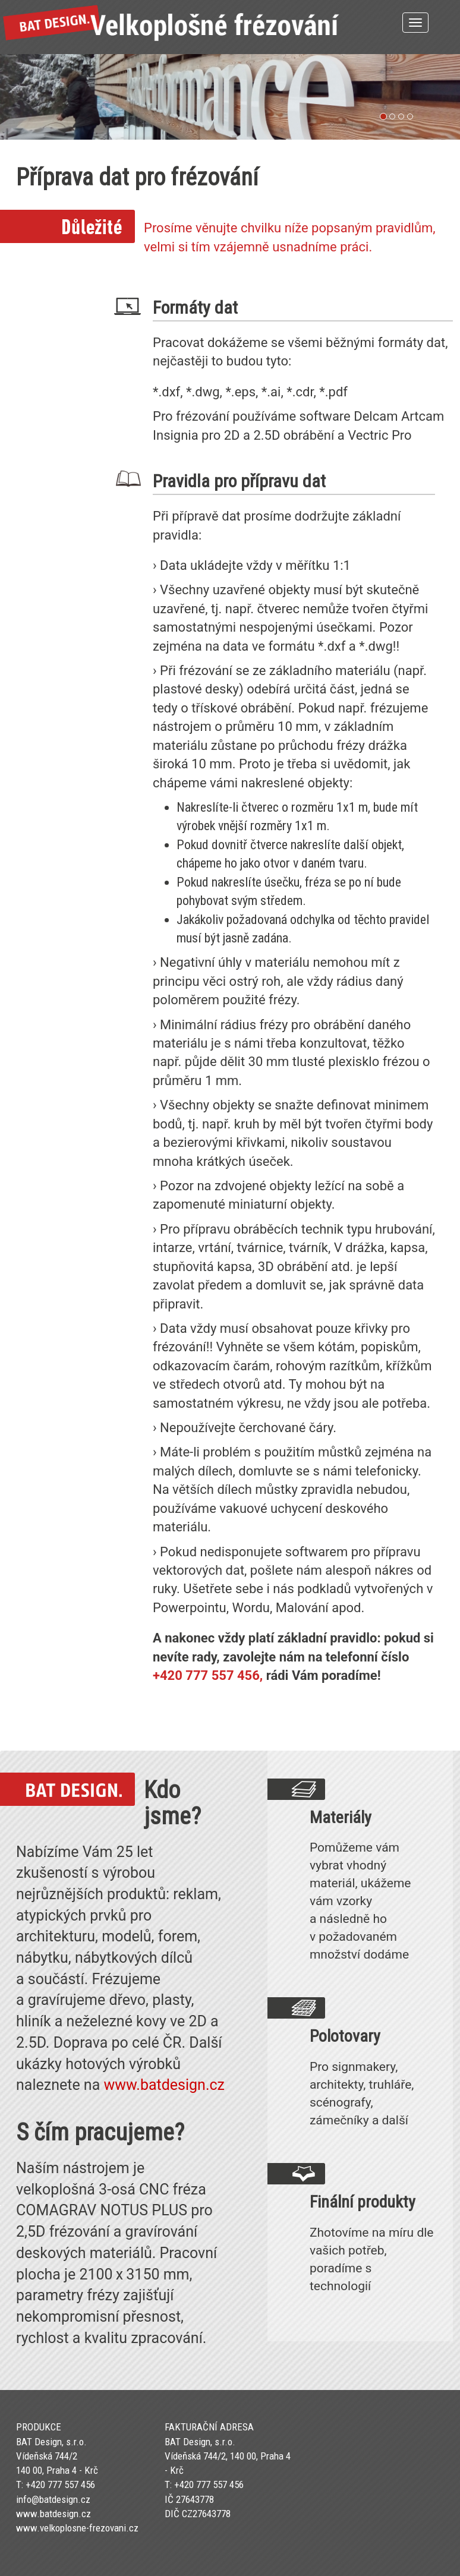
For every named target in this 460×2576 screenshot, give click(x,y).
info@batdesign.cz (53, 2499)
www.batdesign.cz (164, 2084)
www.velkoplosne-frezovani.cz (77, 2528)
